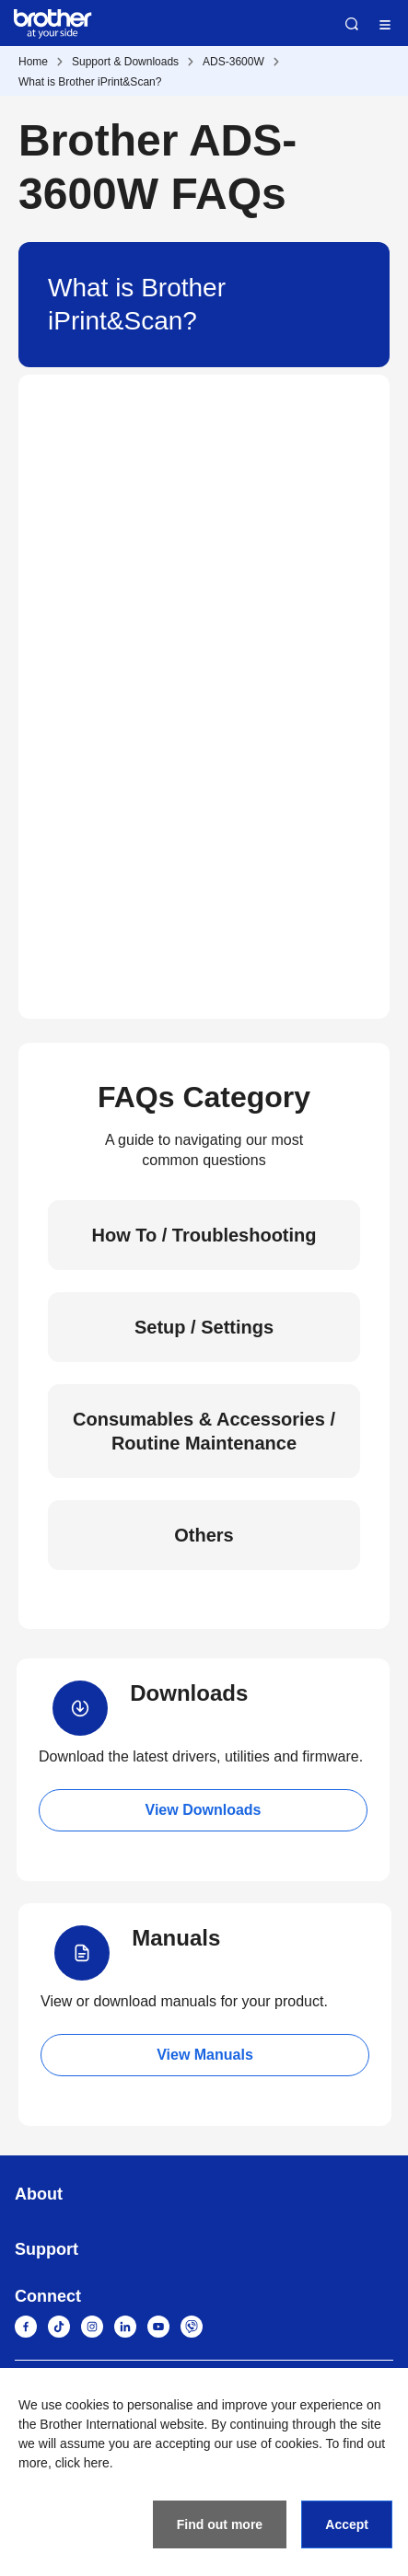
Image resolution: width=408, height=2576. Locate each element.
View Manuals (205, 2054)
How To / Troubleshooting (203, 1235)
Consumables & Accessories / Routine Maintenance (204, 1431)
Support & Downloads (125, 61)
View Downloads (204, 1810)
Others (203, 1535)
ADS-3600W (233, 61)
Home (33, 61)
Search (352, 24)
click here (82, 2462)
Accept (346, 2524)
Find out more (219, 2524)
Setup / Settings (204, 1327)
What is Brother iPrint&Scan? (89, 81)
